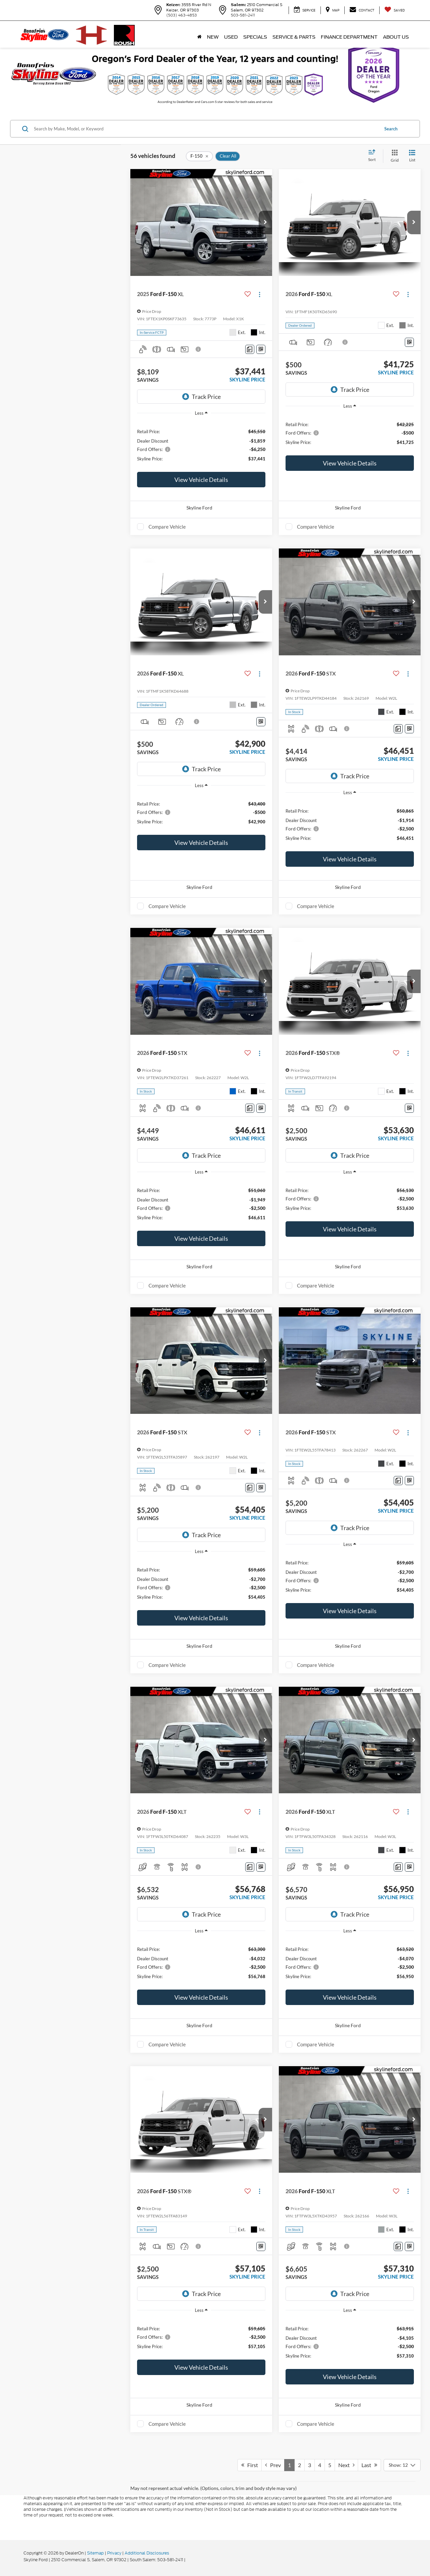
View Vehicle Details (201, 479)
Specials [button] (255, 37)
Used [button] (231, 37)
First (249, 2465)
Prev (273, 2465)
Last (369, 2465)
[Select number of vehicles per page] (402, 2465)
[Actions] (259, 294)
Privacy (114, 2553)
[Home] (199, 37)
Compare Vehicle (167, 527)
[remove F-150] (199, 156)
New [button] (213, 37)
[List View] (412, 156)
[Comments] (249, 349)
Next (346, 2465)
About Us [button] (396, 37)
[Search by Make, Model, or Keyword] (205, 129)
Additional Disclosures (147, 2553)
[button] (265, 222)
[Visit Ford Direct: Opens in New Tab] (188, 2560)
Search (390, 128)
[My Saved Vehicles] (394, 10)
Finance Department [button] (349, 37)
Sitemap (95, 2553)
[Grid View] (393, 156)
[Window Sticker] (260, 349)
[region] (201, 444)
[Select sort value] (374, 156)
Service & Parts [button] (293, 37)
